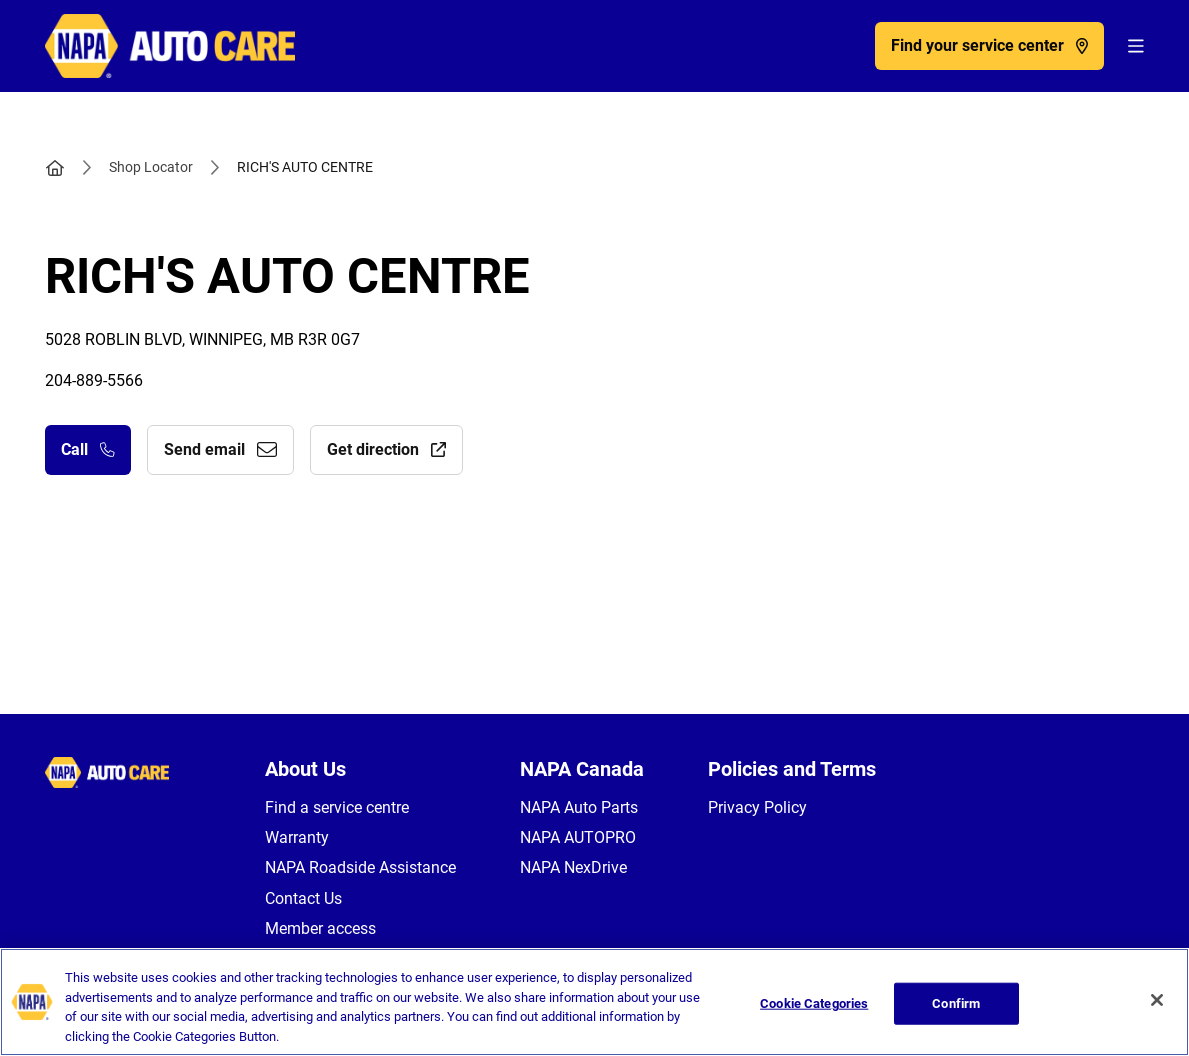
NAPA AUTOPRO (578, 837)
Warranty (297, 837)
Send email (220, 449)
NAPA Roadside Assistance (360, 867)
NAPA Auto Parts (579, 807)
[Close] (1157, 1012)
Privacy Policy (757, 807)
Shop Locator (151, 167)
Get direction (386, 449)
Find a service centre (337, 807)
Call (88, 449)
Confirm (956, 1014)
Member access (320, 928)
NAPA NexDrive (573, 867)
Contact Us (303, 898)
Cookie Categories (814, 1014)
